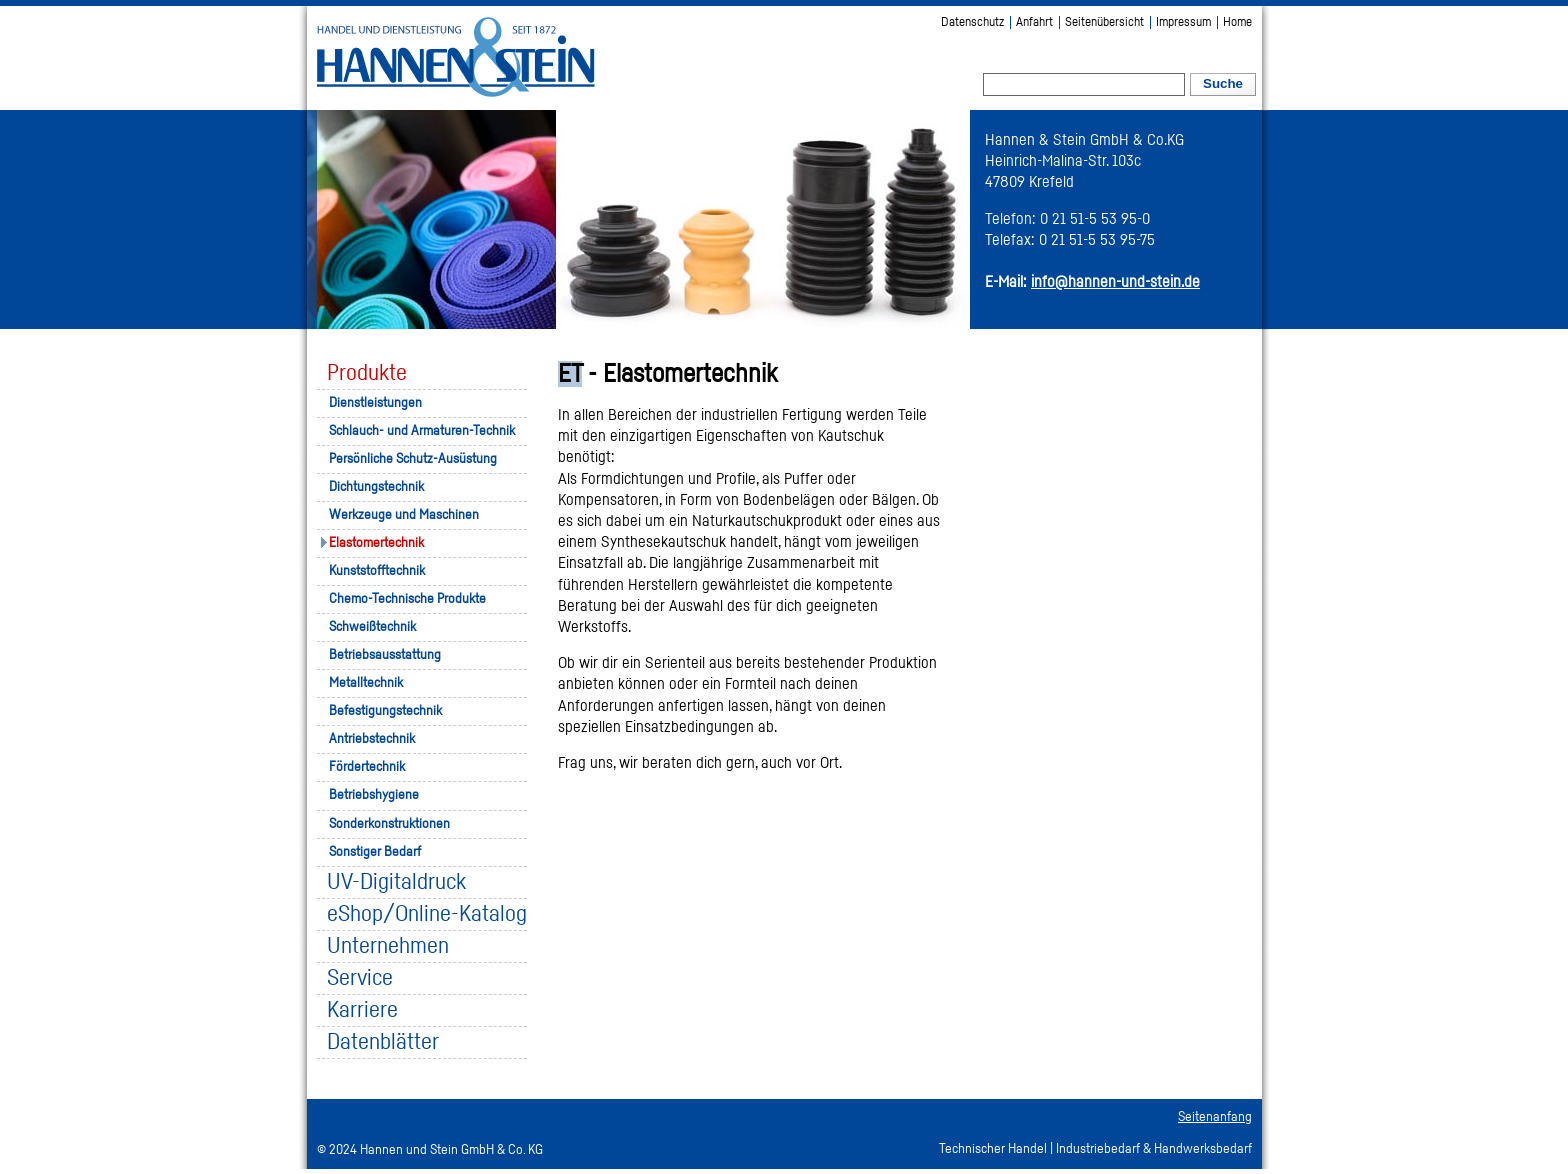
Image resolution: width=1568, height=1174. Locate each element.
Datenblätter (383, 1042)
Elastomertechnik (376, 543)
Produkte (367, 373)
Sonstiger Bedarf (375, 852)
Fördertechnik (367, 767)
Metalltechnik (366, 683)
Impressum (1183, 22)
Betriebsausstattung (385, 655)
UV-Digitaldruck (396, 882)
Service (360, 978)
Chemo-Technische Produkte (407, 599)
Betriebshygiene (374, 795)
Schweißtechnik (372, 627)
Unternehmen (388, 946)
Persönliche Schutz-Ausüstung (413, 459)
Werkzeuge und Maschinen (404, 515)
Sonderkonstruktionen (389, 824)
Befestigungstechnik (385, 711)
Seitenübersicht (1104, 22)
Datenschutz (972, 22)
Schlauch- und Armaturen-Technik (422, 431)
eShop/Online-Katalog (427, 914)
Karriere (362, 1010)
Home (1237, 22)
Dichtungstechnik (376, 487)
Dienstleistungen (375, 403)
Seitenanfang (1215, 1117)
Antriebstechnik (372, 739)
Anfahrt (1034, 22)
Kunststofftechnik (377, 571)
